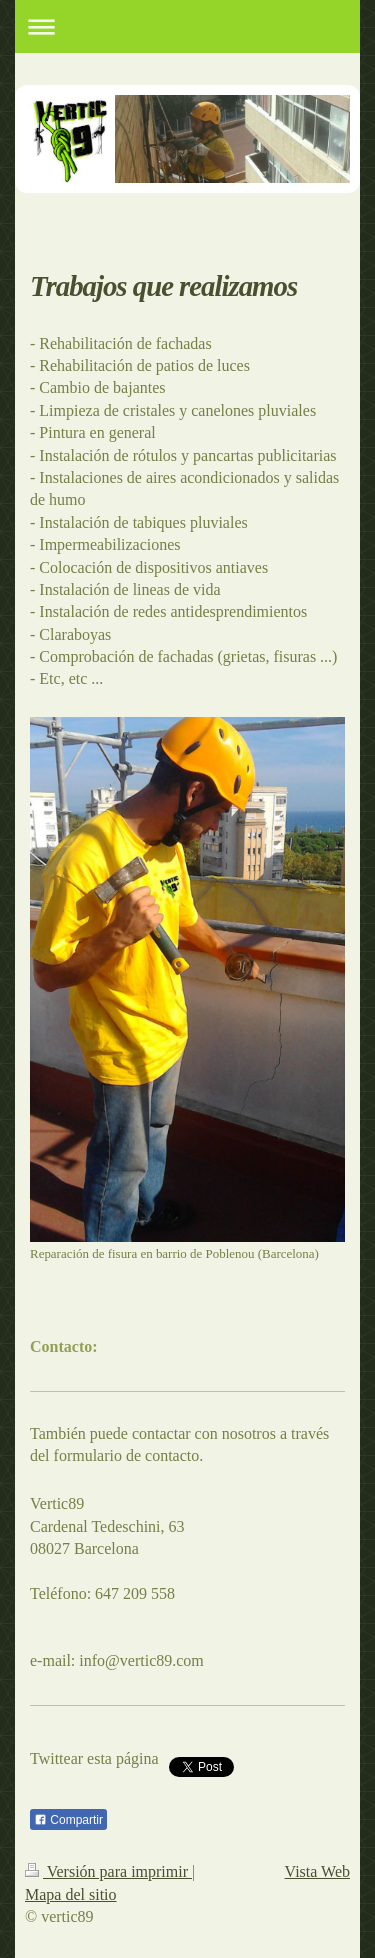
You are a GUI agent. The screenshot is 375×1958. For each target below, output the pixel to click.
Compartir (68, 1820)
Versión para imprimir (108, 1871)
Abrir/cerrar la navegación (187, 26)
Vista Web (317, 1871)
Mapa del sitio (71, 1894)
